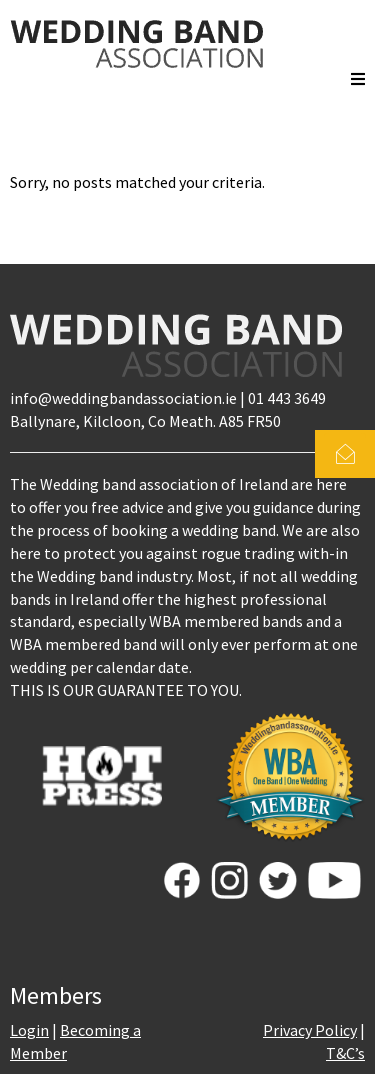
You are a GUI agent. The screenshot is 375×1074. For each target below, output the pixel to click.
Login (29, 1030)
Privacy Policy (310, 1030)
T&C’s (345, 1053)
